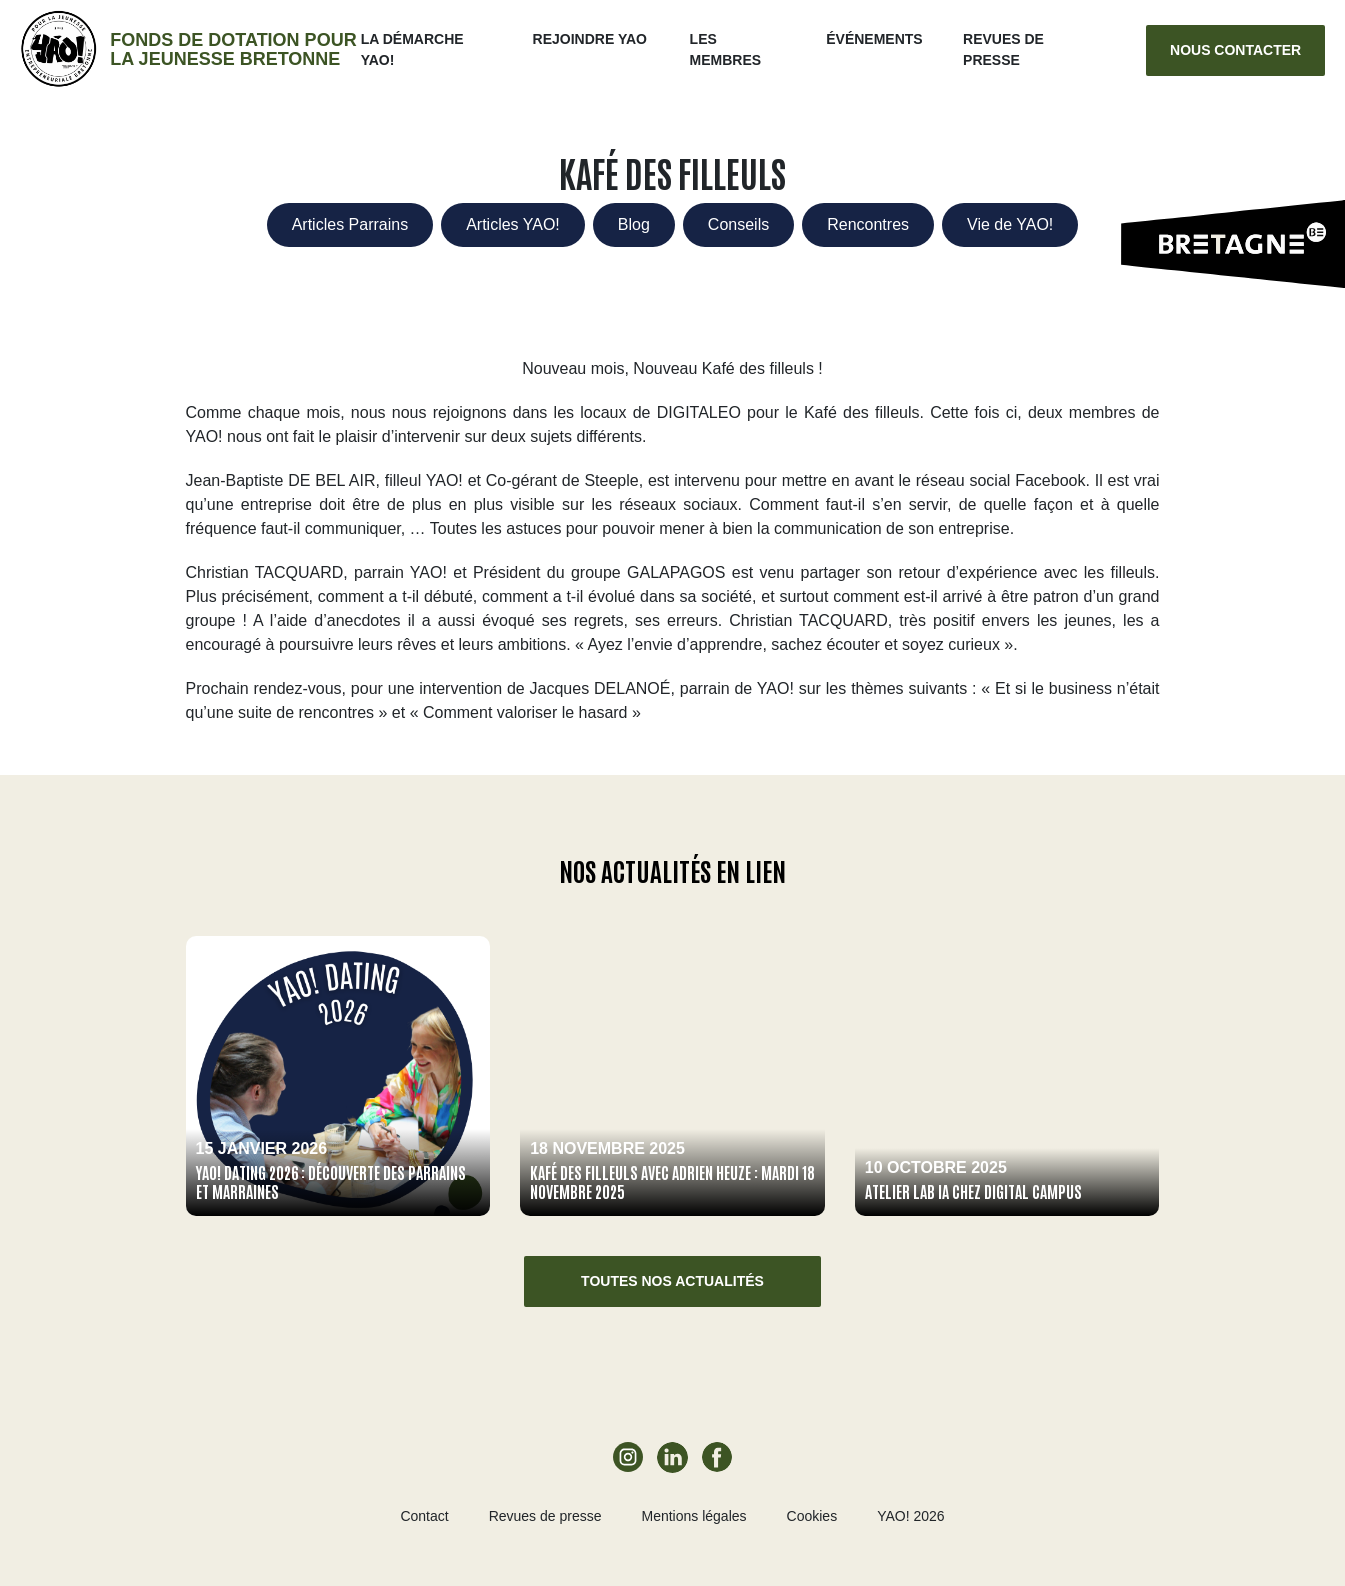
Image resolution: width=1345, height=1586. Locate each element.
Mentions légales (693, 1516)
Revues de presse (545, 1516)
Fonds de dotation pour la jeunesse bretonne (233, 49)
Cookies (812, 1516)
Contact (424, 1516)
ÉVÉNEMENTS (874, 39)
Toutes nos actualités (672, 1281)
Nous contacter (1235, 50)
